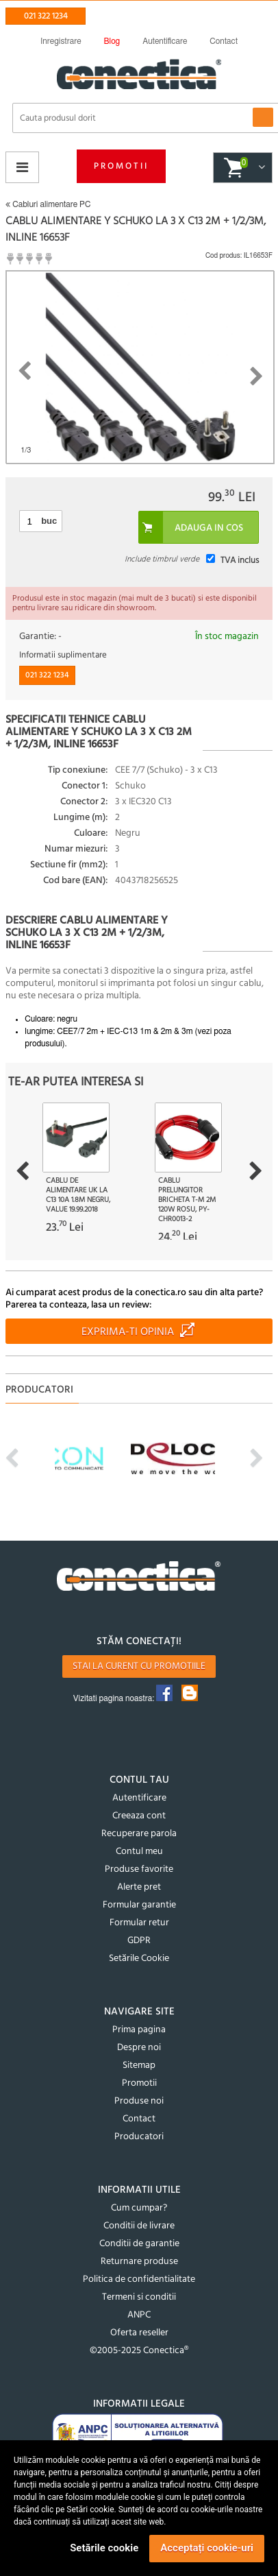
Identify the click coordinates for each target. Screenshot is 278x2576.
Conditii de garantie (139, 2244)
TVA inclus (239, 560)
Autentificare (139, 1798)
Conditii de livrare (139, 2226)
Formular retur (139, 1923)
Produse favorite (139, 1869)
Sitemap (139, 2065)
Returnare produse (139, 2262)
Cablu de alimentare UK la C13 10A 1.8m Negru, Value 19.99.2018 (78, 1195)
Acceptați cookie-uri (206, 2548)
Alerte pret (139, 1887)
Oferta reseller (139, 2333)
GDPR (139, 1941)
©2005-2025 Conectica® (139, 2351)
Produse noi (139, 2101)
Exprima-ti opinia (127, 1332)
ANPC (139, 2315)
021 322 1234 (46, 16)
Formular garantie (139, 1905)
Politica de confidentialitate (139, 2279)
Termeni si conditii (139, 2297)
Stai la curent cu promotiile (139, 1666)
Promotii (121, 166)
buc (49, 521)
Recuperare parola (139, 1834)
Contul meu (139, 1851)
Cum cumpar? (139, 2208)
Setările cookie (104, 2548)
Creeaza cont (139, 1816)
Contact (139, 2119)
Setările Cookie (139, 1958)
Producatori (139, 2137)
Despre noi (139, 2048)
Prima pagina (139, 2030)
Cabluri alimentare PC (47, 204)
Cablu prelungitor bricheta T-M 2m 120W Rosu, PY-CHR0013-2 (187, 1200)
